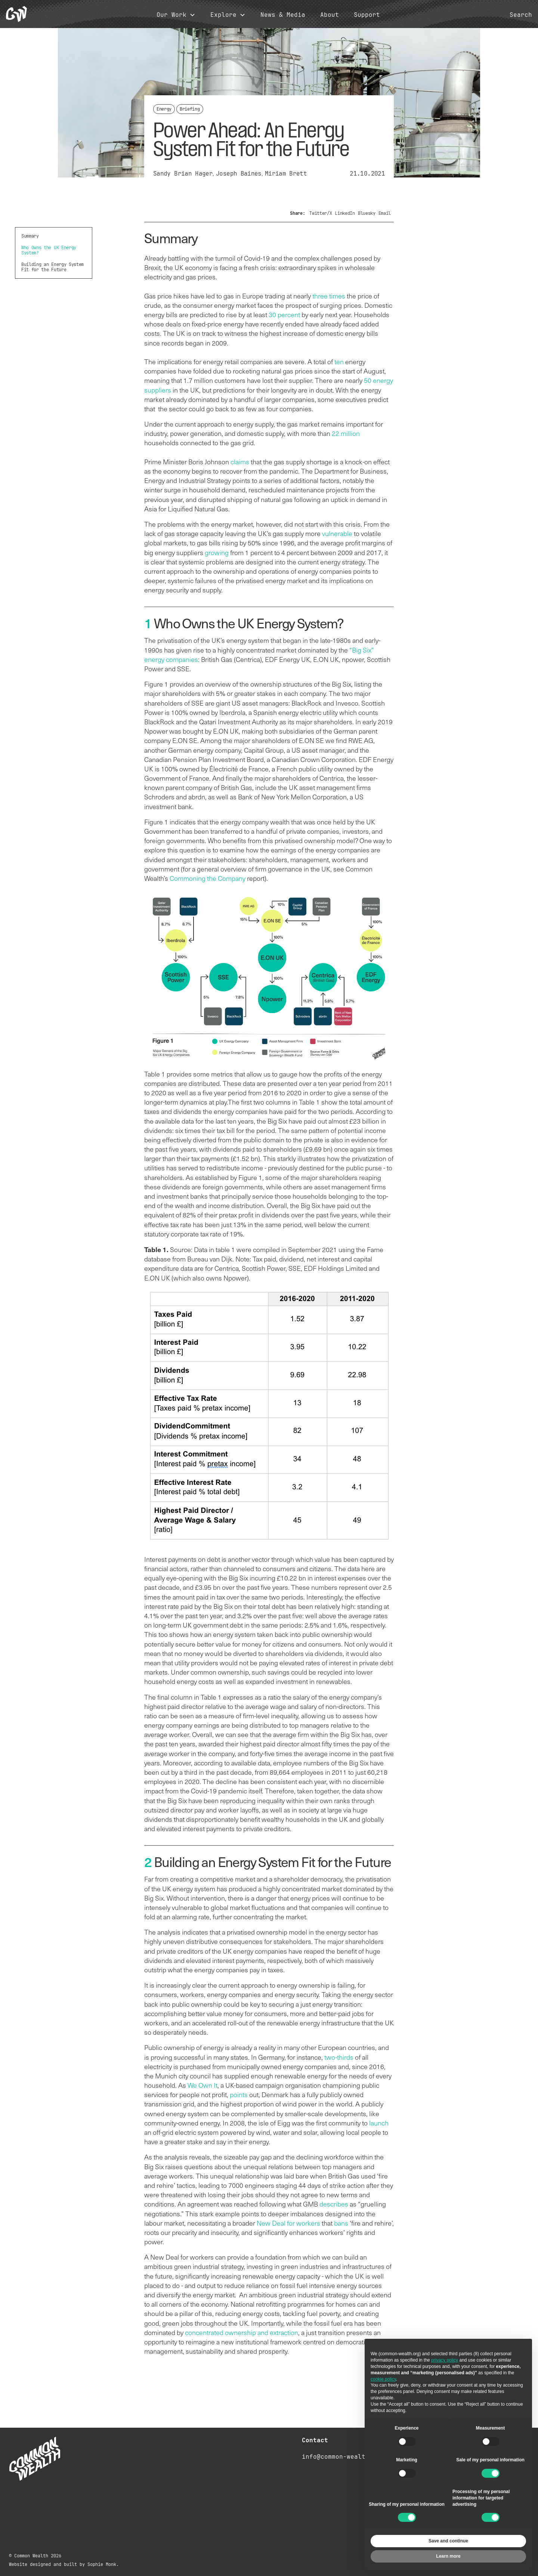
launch (379, 2122)
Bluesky (366, 213)
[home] (16, 14)
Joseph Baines (239, 173)
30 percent (284, 314)
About (329, 15)
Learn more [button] (448, 2556)
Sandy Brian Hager (183, 173)
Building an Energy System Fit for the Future (52, 267)
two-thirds (338, 2057)
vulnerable (337, 533)
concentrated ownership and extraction (241, 2332)
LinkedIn (345, 213)
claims (240, 461)
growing (217, 552)
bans (341, 2223)
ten (339, 361)
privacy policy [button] (444, 2360)
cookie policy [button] (383, 2379)
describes (333, 2203)
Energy (164, 109)
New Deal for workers (288, 2223)
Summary (30, 236)
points (239, 2094)
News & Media (282, 15)
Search (521, 15)
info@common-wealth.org (343, 2456)
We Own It (202, 2085)
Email (384, 213)
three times (328, 295)
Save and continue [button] (448, 2541)
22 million (346, 433)
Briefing (190, 109)
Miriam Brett (286, 173)
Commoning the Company (207, 878)
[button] (176, 15)
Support (367, 15)
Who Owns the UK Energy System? (48, 250)
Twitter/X (320, 213)
